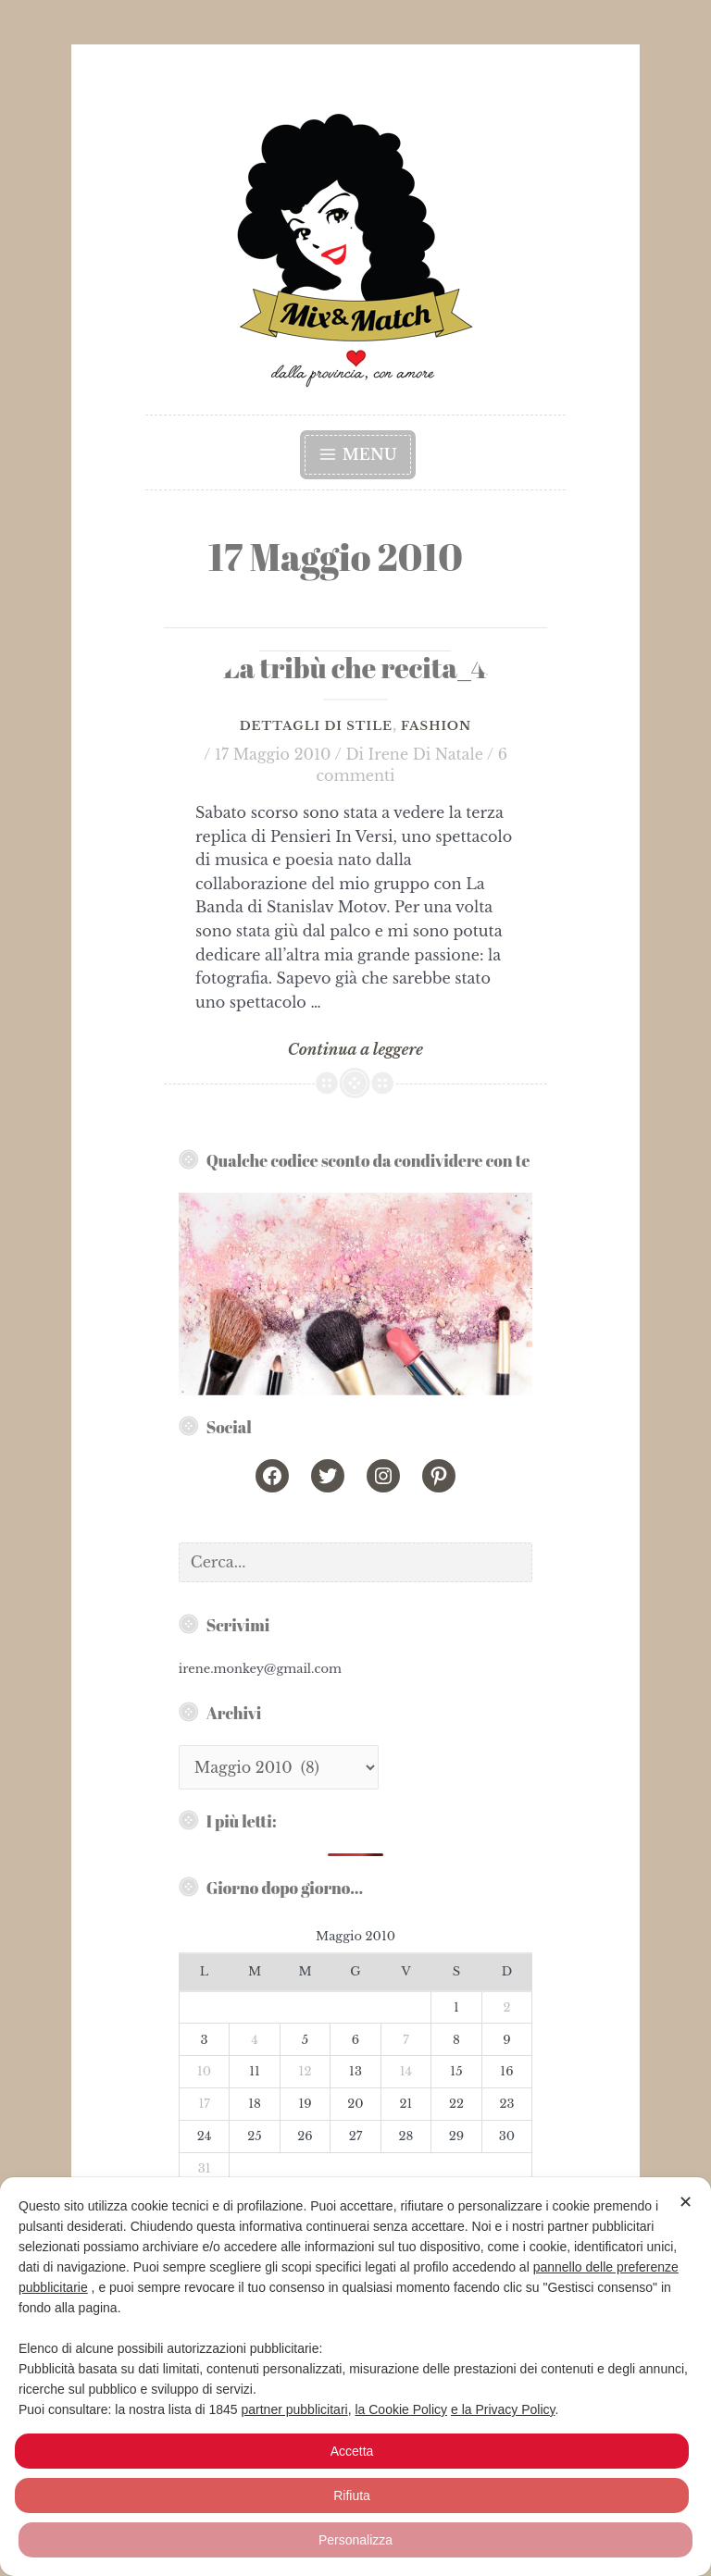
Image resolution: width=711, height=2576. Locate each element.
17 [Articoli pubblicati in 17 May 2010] (203, 2104)
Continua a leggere (355, 1050)
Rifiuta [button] (351, 2495)
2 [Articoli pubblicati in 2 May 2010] (506, 2007)
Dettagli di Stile (316, 726)
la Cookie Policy (401, 2409)
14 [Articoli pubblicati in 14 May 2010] (406, 2071)
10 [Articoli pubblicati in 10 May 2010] (204, 2071)
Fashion (436, 726)
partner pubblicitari (295, 2409)
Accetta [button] (352, 2451)
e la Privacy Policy (503, 2409)
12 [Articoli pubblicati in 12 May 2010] (305, 2071)
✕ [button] (685, 2202)
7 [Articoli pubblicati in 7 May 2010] (406, 2040)
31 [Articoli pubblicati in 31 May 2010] (204, 2168)
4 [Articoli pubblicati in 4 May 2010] (254, 2040)
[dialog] (355, 2376)
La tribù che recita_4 (355, 668)
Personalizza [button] (355, 2540)
